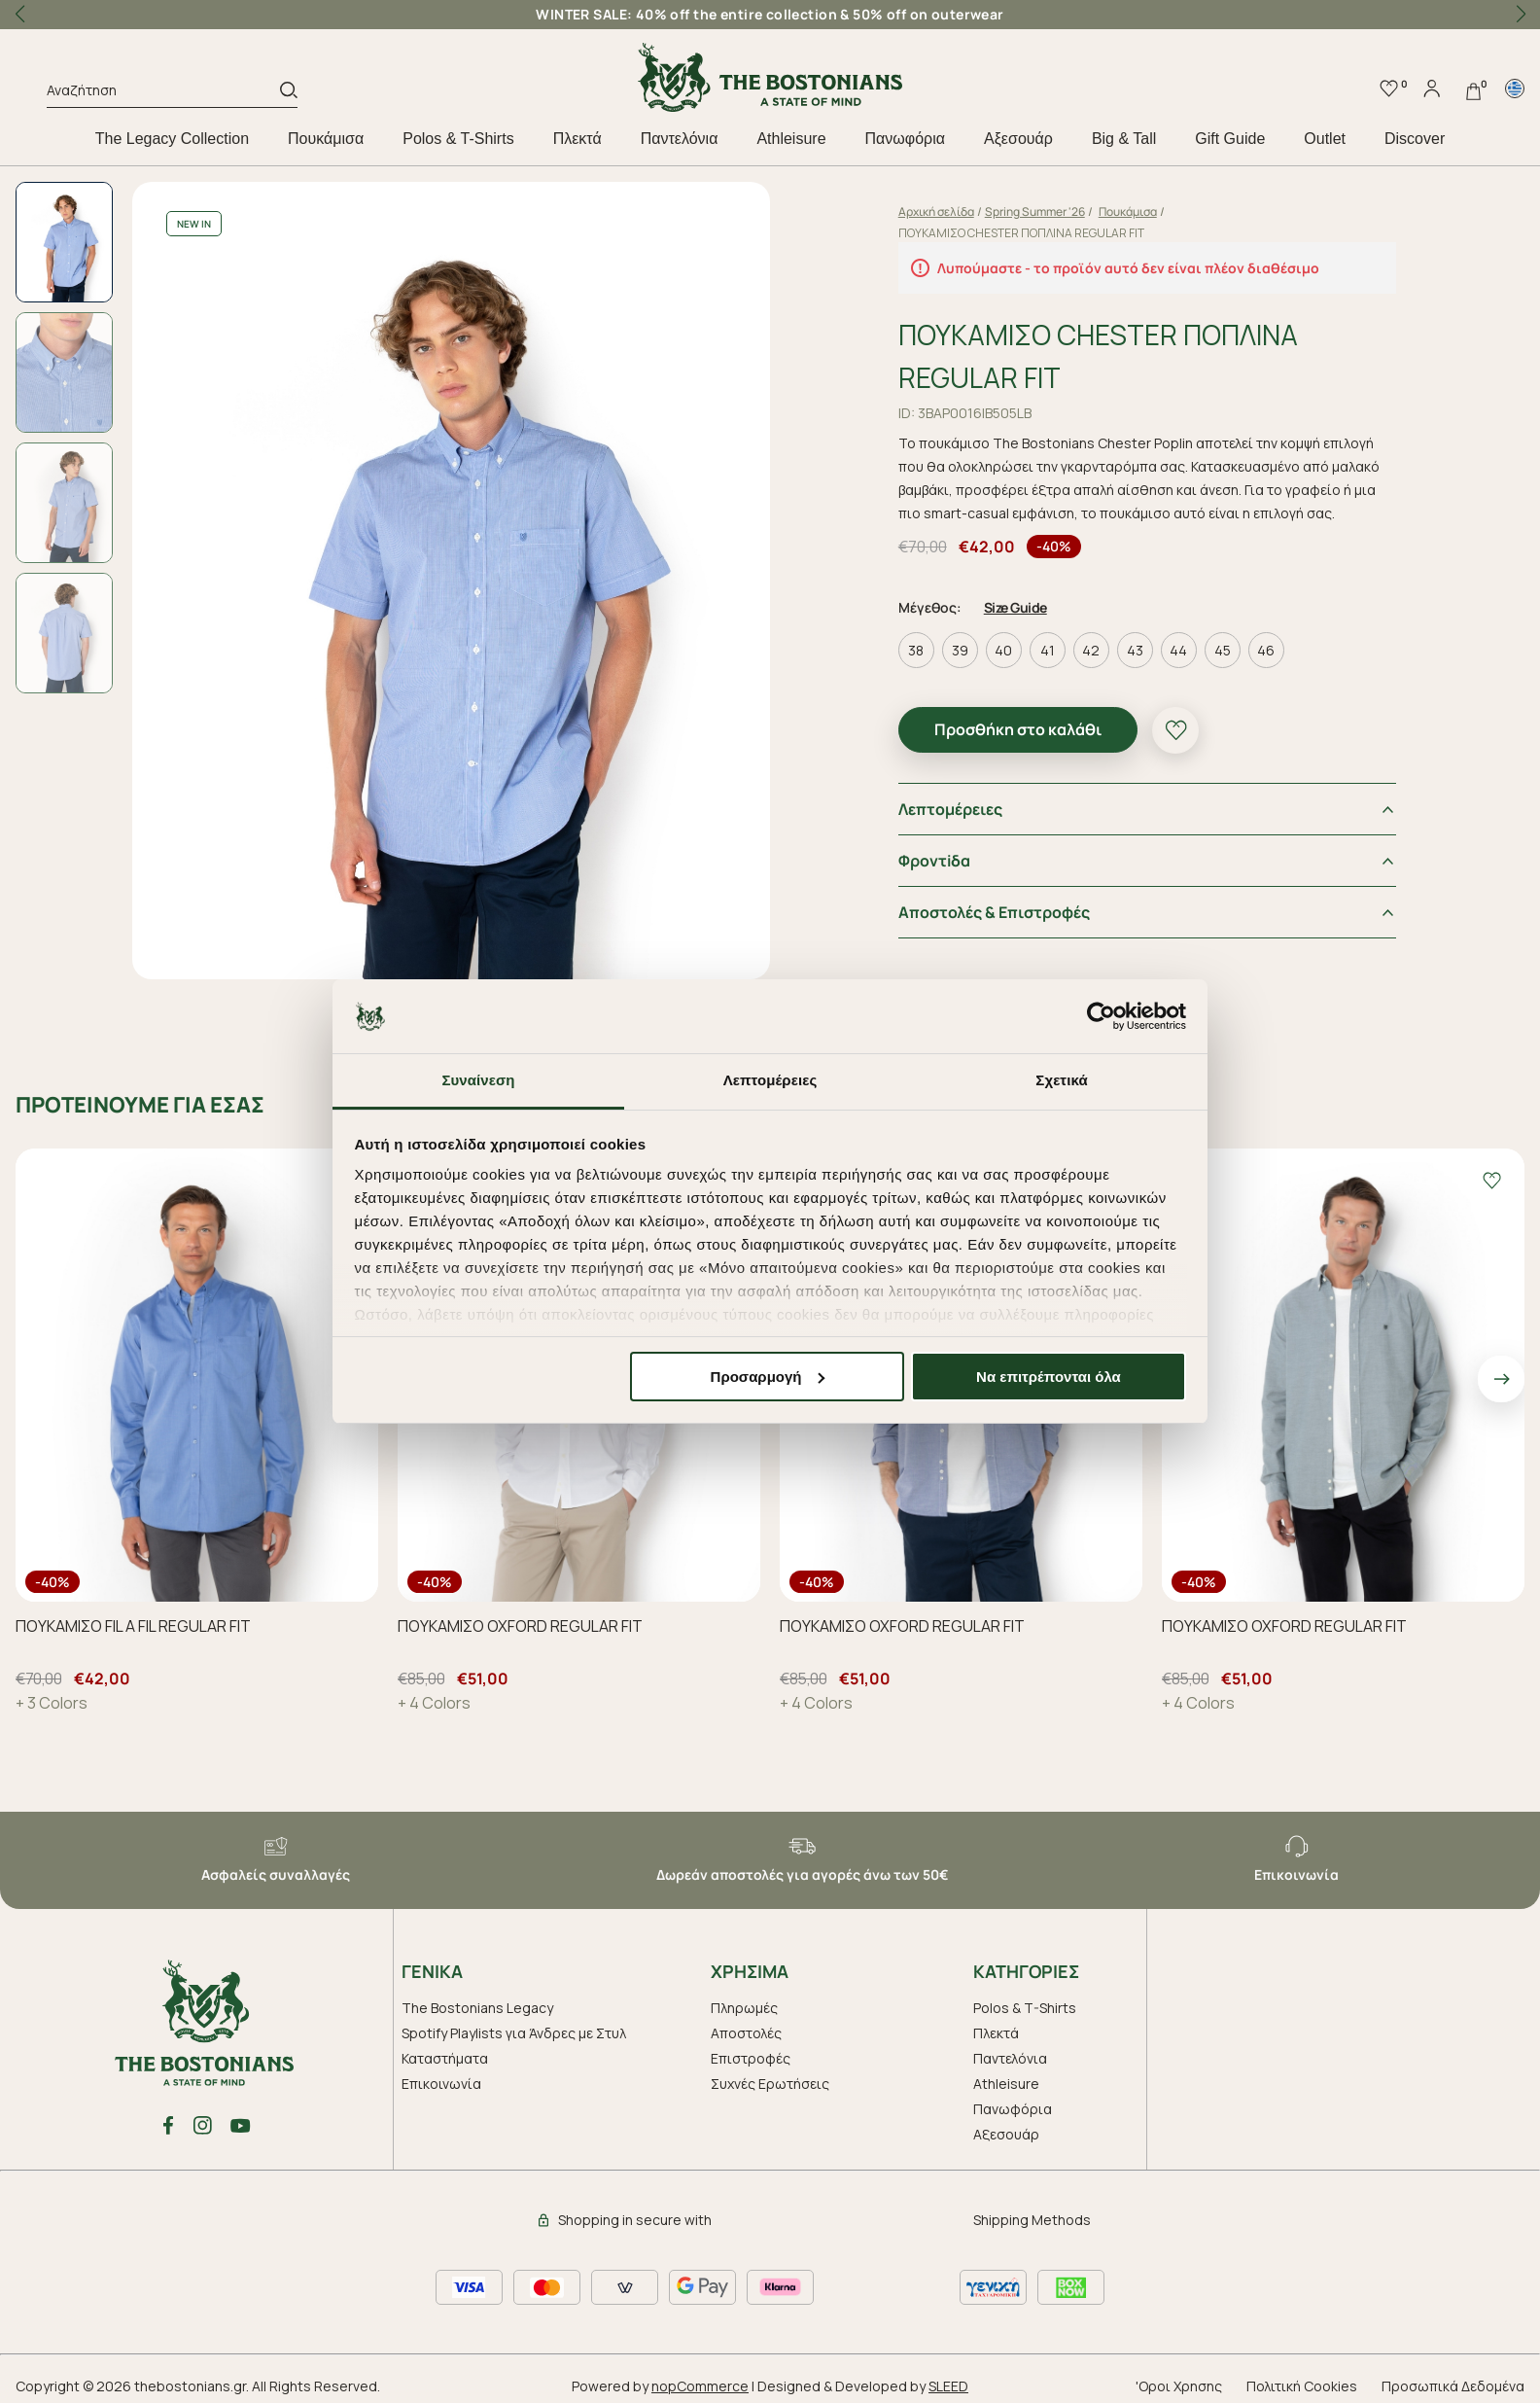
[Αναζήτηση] (163, 93)
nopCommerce (700, 2386)
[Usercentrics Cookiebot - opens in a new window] (1101, 1016)
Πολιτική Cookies (1301, 2386)
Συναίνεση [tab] (477, 1080)
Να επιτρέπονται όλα (1048, 1376)
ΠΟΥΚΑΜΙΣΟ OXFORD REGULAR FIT (520, 1626)
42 (1091, 650)
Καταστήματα (445, 2058)
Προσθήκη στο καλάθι (1018, 729)
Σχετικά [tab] (1061, 1080)
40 (1003, 650)
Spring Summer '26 (1035, 211)
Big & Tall (1124, 138)
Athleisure (790, 138)
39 (960, 650)
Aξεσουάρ (1018, 138)
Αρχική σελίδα (936, 211)
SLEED (948, 2386)
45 (1222, 650)
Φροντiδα (934, 860)
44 (1178, 650)
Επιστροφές (750, 2058)
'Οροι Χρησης (1179, 2386)
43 (1135, 650)
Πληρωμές (744, 2007)
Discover (1414, 138)
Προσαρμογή (768, 1376)
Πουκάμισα (326, 138)
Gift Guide (1230, 138)
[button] (1520, 14)
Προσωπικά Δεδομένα (1453, 2386)
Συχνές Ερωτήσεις (770, 2083)
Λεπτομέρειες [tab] (770, 1080)
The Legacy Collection (172, 138)
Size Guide (1015, 607)
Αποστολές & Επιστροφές (994, 912)
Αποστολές (746, 2033)
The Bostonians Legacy (477, 2007)
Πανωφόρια (905, 138)
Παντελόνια (679, 138)
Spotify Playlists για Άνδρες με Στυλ (514, 2033)
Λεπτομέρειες (950, 809)
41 (1047, 650)
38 (916, 650)
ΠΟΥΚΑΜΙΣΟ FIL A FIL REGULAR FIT (133, 1626)
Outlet (1325, 138)
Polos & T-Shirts (457, 138)
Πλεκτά (577, 138)
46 (1266, 650)
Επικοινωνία (441, 2083)
